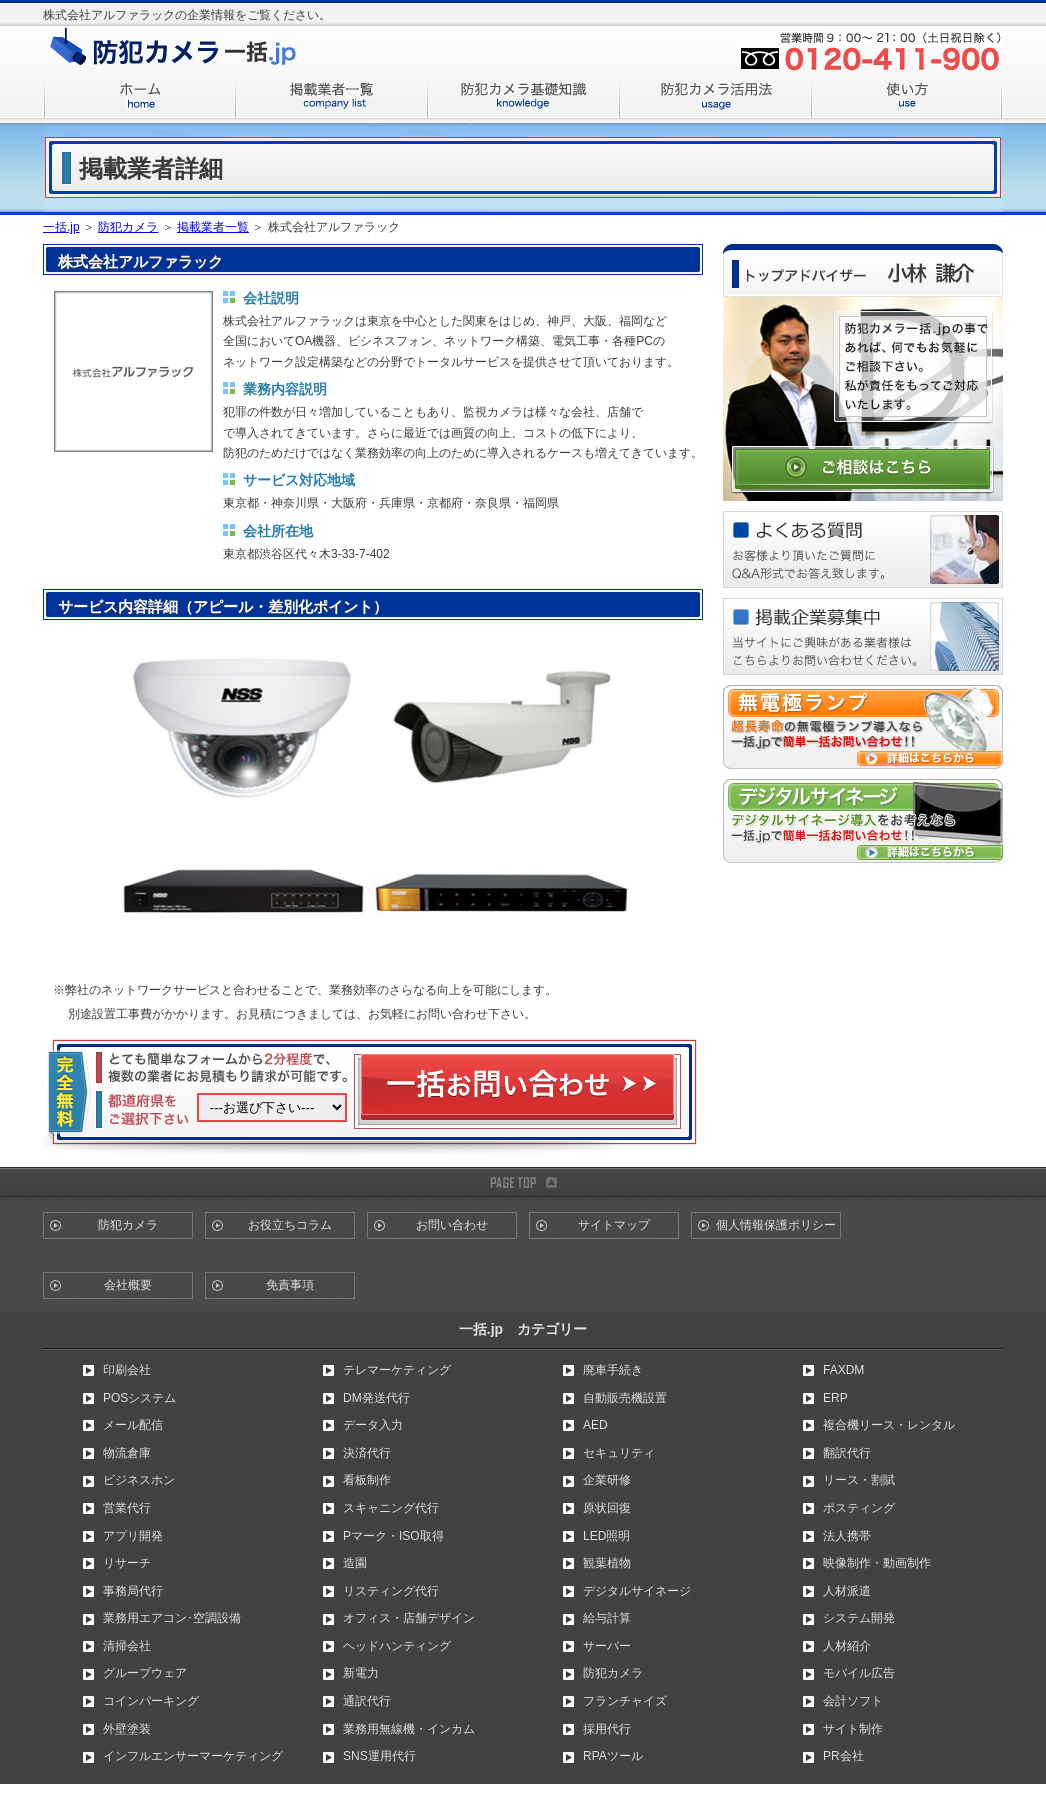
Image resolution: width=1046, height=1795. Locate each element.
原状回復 (607, 1508)
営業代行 (127, 1508)
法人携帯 (847, 1536)
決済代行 (367, 1453)
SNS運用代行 (379, 1756)
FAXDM (843, 1370)
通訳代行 (367, 1701)
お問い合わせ (452, 1225)
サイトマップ (614, 1225)
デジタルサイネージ (637, 1591)
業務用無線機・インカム (409, 1729)
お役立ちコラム (290, 1225)
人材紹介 (847, 1646)
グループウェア (145, 1673)
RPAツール (613, 1756)
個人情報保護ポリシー (776, 1225)
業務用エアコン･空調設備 (172, 1618)
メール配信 (133, 1425)
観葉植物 (607, 1563)
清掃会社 (127, 1646)
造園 (355, 1563)
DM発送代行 (376, 1398)
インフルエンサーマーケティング (193, 1756)
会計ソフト (853, 1701)
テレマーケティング (397, 1370)
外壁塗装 (127, 1729)
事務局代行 (133, 1591)
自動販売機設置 (625, 1398)
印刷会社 (127, 1370)
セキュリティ (619, 1453)
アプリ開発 (133, 1536)
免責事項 (290, 1285)
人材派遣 (847, 1591)
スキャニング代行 (391, 1508)
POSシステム (139, 1398)
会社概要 (128, 1285)
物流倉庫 (127, 1453)
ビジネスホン (139, 1480)
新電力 (361, 1673)
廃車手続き (613, 1370)
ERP (835, 1398)
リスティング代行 (391, 1591)
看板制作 (367, 1480)
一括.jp (61, 227)
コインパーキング (151, 1701)
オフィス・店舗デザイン (409, 1618)
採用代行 (607, 1729)
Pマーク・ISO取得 (393, 1536)
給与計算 (607, 1618)
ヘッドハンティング (397, 1646)
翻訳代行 (847, 1453)
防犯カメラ (128, 227)
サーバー (607, 1646)
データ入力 (373, 1425)
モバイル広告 (859, 1673)
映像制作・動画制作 (877, 1563)
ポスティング (859, 1508)
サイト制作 (853, 1729)
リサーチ (127, 1563)
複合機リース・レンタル (889, 1425)
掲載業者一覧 (213, 227)
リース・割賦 (859, 1480)
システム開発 (859, 1618)
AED (595, 1425)
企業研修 (607, 1480)
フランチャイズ (625, 1701)
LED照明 (606, 1536)
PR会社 (843, 1756)
